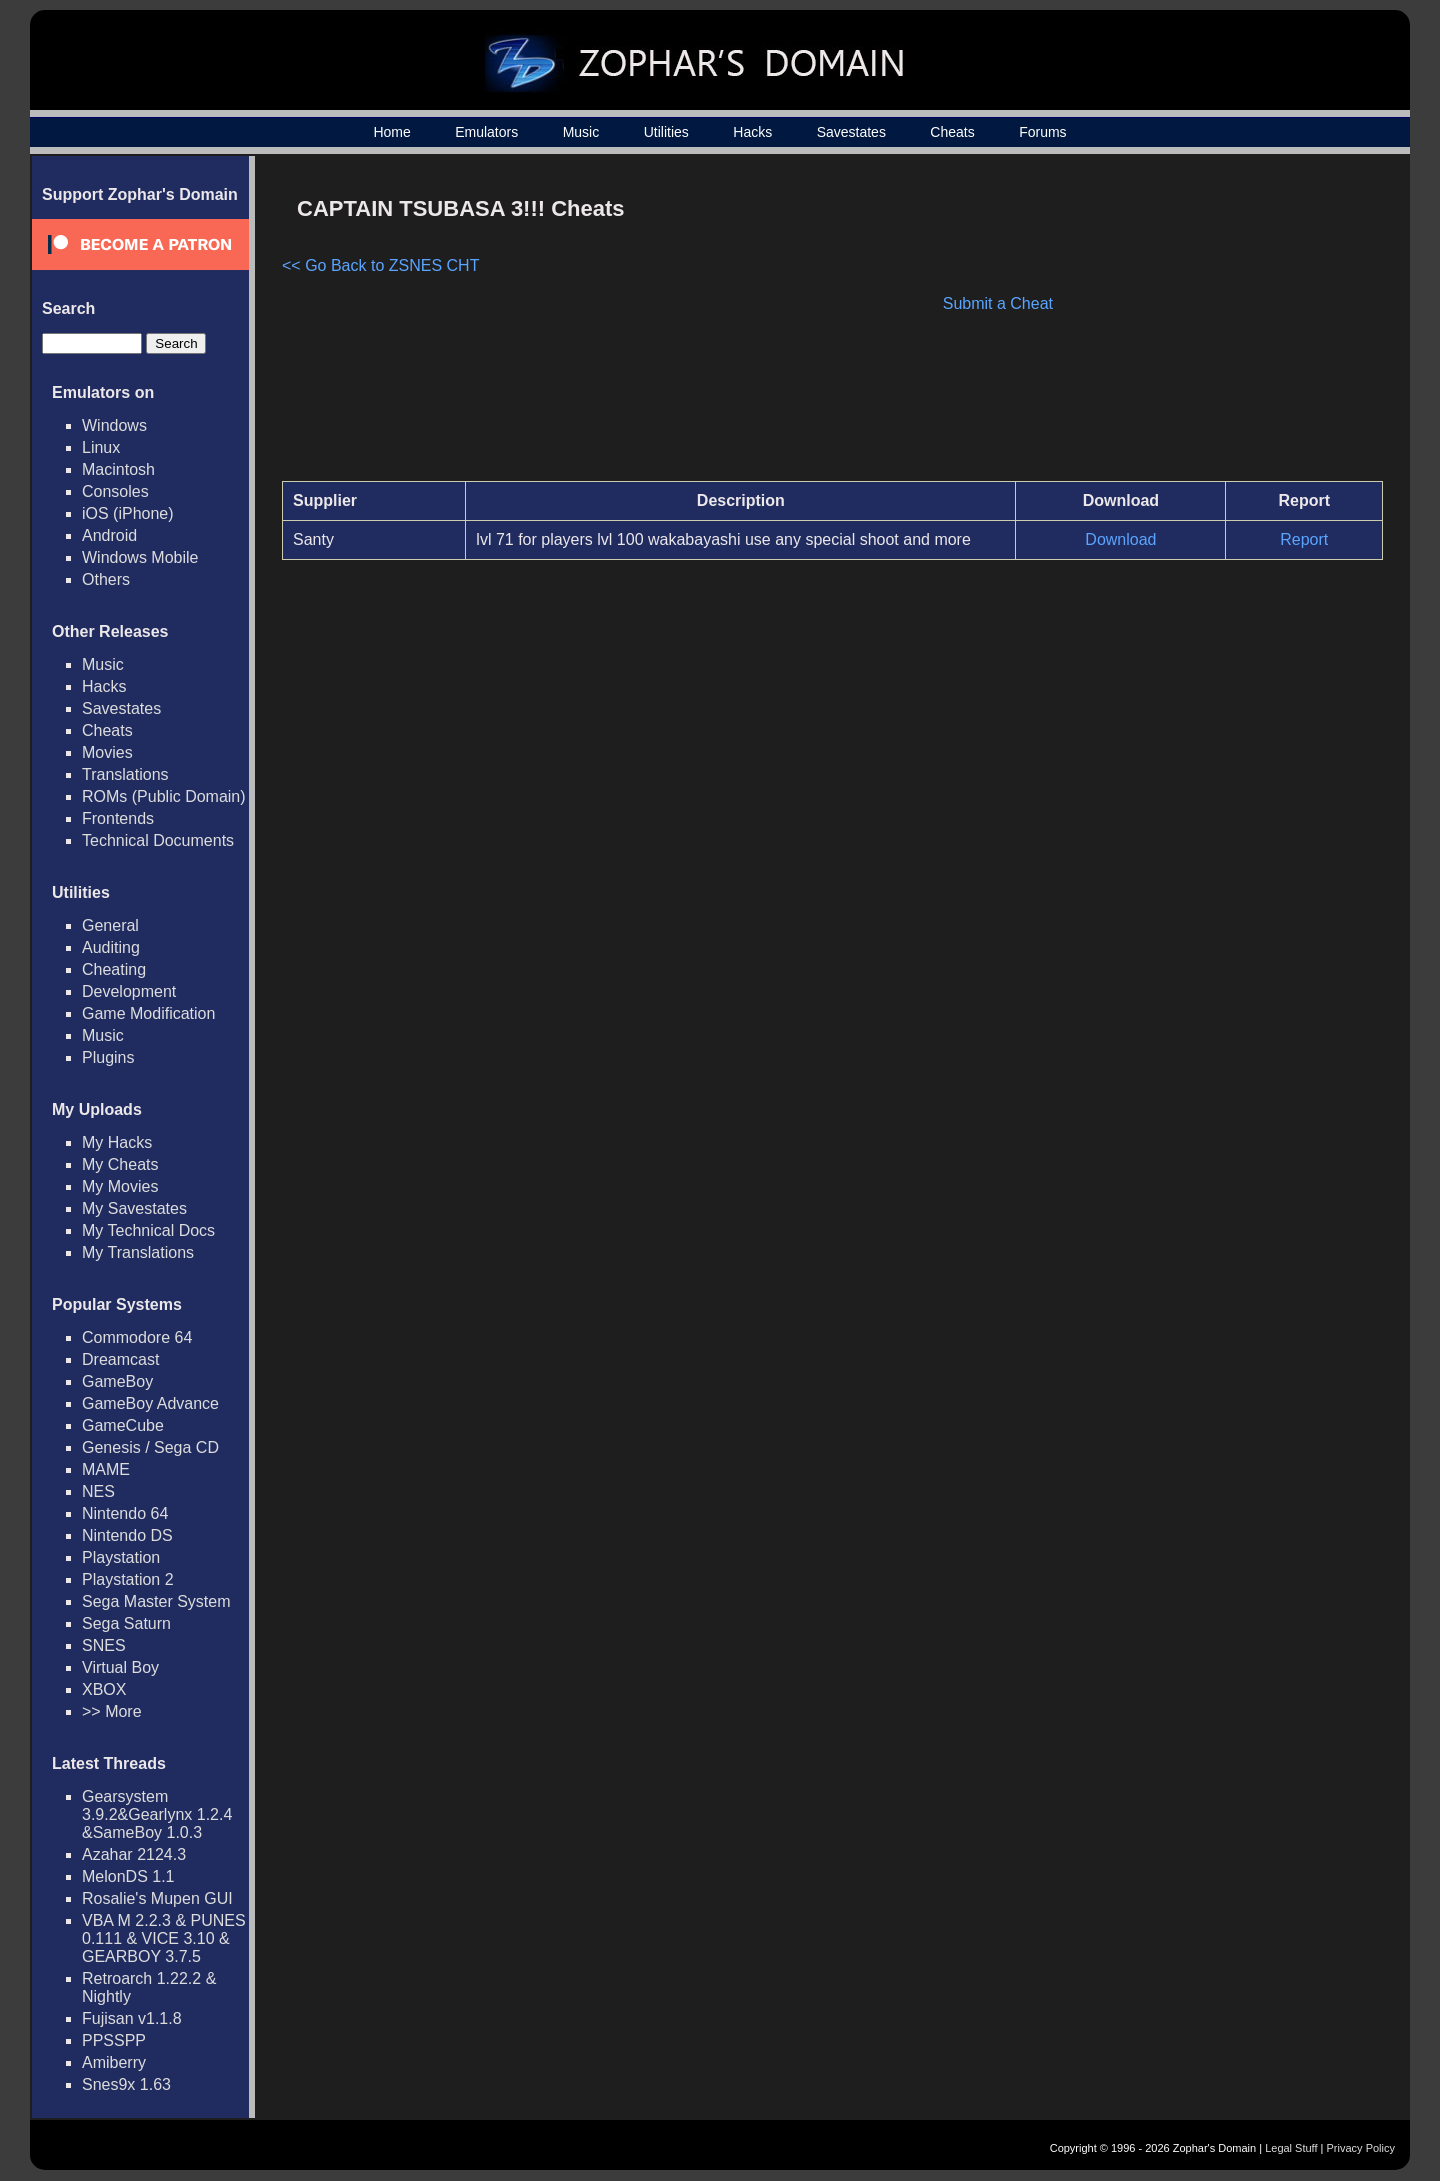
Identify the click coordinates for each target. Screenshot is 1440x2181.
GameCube (123, 1425)
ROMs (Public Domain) (164, 796)
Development (129, 991)
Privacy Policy (1361, 2148)
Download (1120, 539)
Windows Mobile (140, 557)
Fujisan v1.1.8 (132, 2018)
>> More (112, 1711)
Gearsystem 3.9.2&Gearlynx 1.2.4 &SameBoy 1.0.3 (157, 1814)
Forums (1042, 132)
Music (581, 132)
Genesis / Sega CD (150, 1447)
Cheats (952, 132)
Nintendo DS (127, 1535)
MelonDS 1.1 (128, 1876)
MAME (106, 1469)
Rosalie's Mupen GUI (157, 1898)
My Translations (138, 1252)
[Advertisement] (1213, 326)
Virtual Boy (120, 1667)
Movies (107, 752)
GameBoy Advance (150, 1403)
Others (106, 579)
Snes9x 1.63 (126, 2084)
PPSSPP (114, 2040)
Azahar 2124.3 (134, 1854)
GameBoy (117, 1381)
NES (98, 1491)
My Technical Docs (148, 1230)
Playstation (121, 1557)
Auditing (111, 947)
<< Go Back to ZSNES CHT (380, 265)
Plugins (108, 1057)
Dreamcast (120, 1359)
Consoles (115, 491)
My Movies (120, 1186)
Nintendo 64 (125, 1513)
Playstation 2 (128, 1579)
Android (109, 535)
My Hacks (117, 1142)
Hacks (752, 132)
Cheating (114, 969)
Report (1304, 539)
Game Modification (148, 1013)
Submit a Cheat (998, 303)
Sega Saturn (126, 1623)
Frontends (118, 818)
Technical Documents (158, 840)
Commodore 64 (137, 1337)
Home (391, 132)
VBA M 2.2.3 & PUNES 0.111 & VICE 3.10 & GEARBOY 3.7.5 (164, 1938)
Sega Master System (156, 1601)
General (110, 925)
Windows (114, 425)
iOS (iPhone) (128, 513)
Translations (125, 774)
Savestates (851, 132)
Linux (101, 447)
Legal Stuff (1291, 2148)
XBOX (104, 1689)
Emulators (486, 132)
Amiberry (114, 2062)
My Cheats (120, 1164)
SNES (104, 1645)
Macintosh (118, 469)
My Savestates (134, 1208)
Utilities (666, 132)
